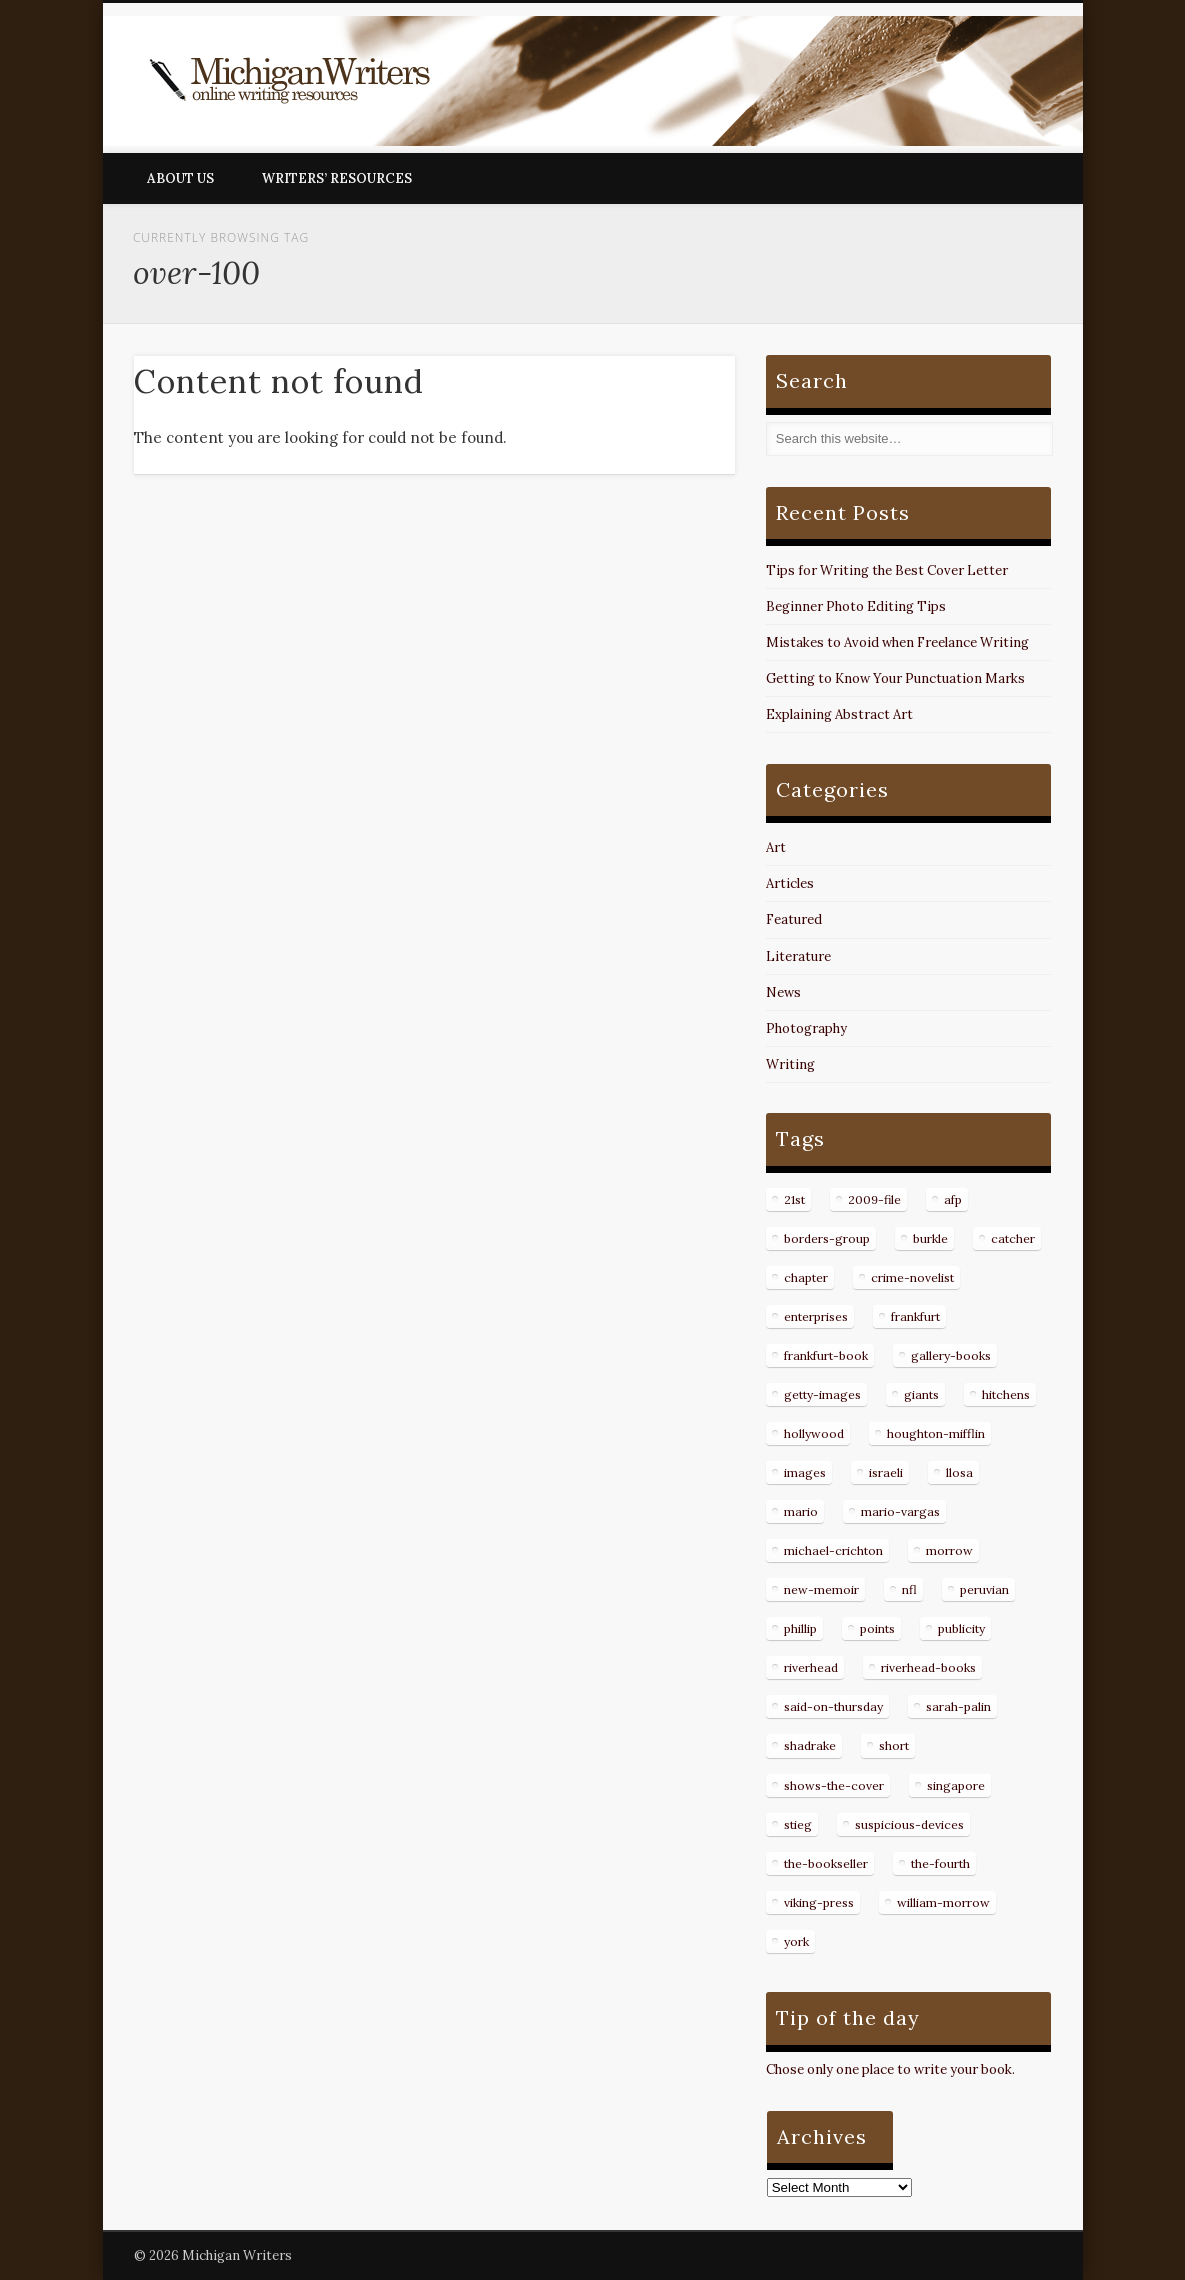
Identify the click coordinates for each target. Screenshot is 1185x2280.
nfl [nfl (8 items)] (909, 1589)
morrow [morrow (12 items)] (949, 1550)
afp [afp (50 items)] (953, 1199)
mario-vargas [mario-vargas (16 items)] (900, 1511)
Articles (790, 883)
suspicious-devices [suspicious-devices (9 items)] (909, 1824)
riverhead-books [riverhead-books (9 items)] (928, 1667)
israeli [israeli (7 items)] (886, 1472)
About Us (180, 178)
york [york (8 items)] (796, 1941)
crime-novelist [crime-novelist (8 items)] (912, 1277)
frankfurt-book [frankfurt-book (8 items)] (826, 1355)
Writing (790, 1064)
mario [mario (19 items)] (801, 1511)
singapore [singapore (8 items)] (956, 1785)
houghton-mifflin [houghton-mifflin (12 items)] (936, 1433)
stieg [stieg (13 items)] (798, 1824)
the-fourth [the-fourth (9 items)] (940, 1863)
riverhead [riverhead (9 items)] (811, 1667)
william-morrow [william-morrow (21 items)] (943, 1902)
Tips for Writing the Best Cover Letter (887, 570)
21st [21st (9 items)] (794, 1199)
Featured (794, 919)
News (783, 992)
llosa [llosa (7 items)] (959, 1472)
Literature (798, 956)
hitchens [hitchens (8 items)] (1006, 1394)
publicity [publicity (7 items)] (961, 1628)
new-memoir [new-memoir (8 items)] (821, 1589)
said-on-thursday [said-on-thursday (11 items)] (833, 1706)
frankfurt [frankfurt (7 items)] (915, 1316)
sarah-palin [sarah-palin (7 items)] (958, 1706)
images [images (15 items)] (805, 1472)
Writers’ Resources (337, 178)
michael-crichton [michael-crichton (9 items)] (833, 1550)
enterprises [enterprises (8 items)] (816, 1316)
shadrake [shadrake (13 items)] (810, 1745)
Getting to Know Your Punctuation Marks (895, 678)
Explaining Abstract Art (839, 714)
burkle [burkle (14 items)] (930, 1238)
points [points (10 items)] (877, 1628)
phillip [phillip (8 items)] (800, 1628)
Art (776, 847)
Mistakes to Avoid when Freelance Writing (897, 642)
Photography (806, 1028)
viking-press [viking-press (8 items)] (819, 1902)
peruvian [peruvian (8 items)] (984, 1589)
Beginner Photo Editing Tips (856, 606)
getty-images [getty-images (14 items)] (822, 1394)
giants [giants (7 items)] (921, 1394)
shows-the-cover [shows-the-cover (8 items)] (834, 1785)
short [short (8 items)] (894, 1745)
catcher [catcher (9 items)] (1013, 1238)
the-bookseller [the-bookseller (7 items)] (826, 1863)
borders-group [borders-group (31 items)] (827, 1238)
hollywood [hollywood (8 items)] (814, 1433)
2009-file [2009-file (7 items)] (874, 1199)
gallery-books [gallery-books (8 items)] (951, 1355)
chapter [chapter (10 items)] (806, 1277)
